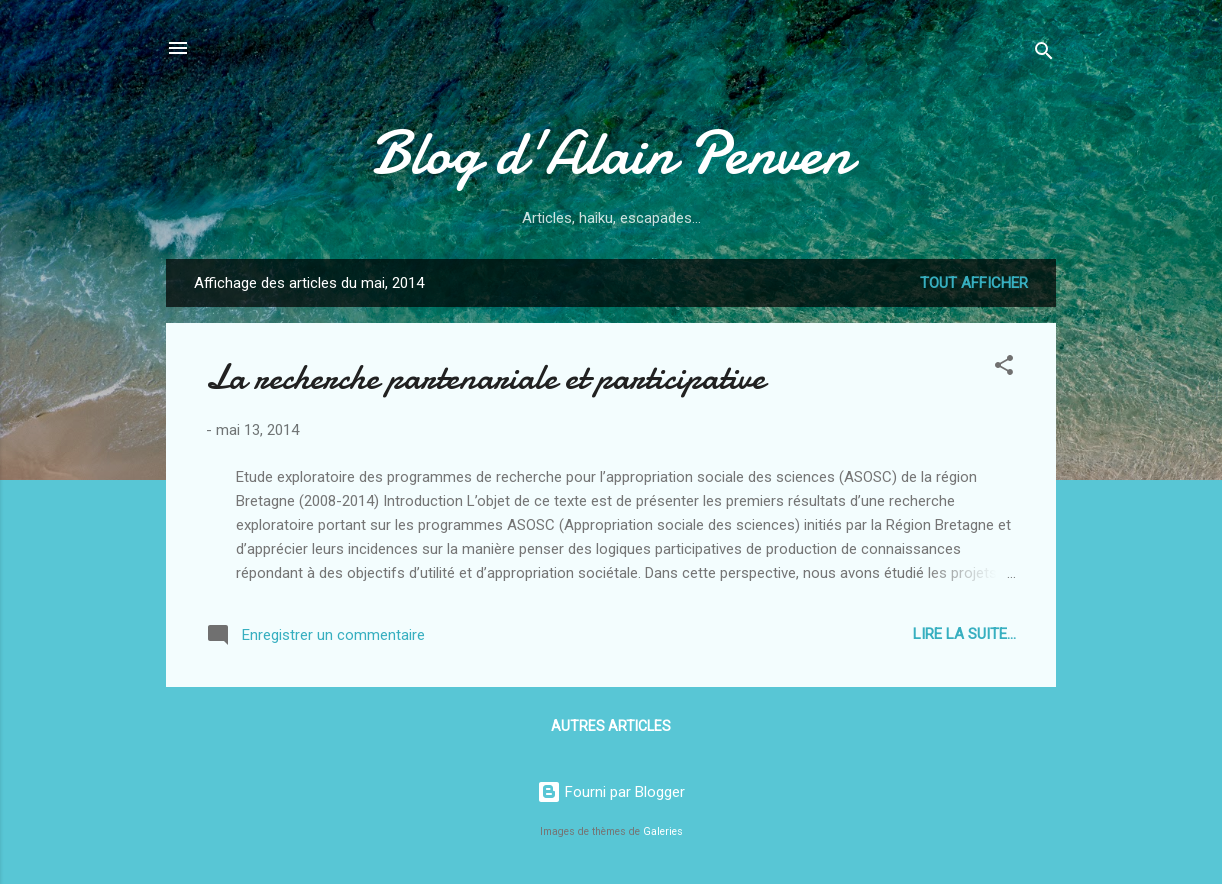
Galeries (663, 831)
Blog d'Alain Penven (611, 153)
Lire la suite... (964, 634)
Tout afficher (974, 283)
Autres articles (611, 726)
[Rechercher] (1044, 54)
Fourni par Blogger (611, 792)
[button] (1004, 368)
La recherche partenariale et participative (485, 377)
